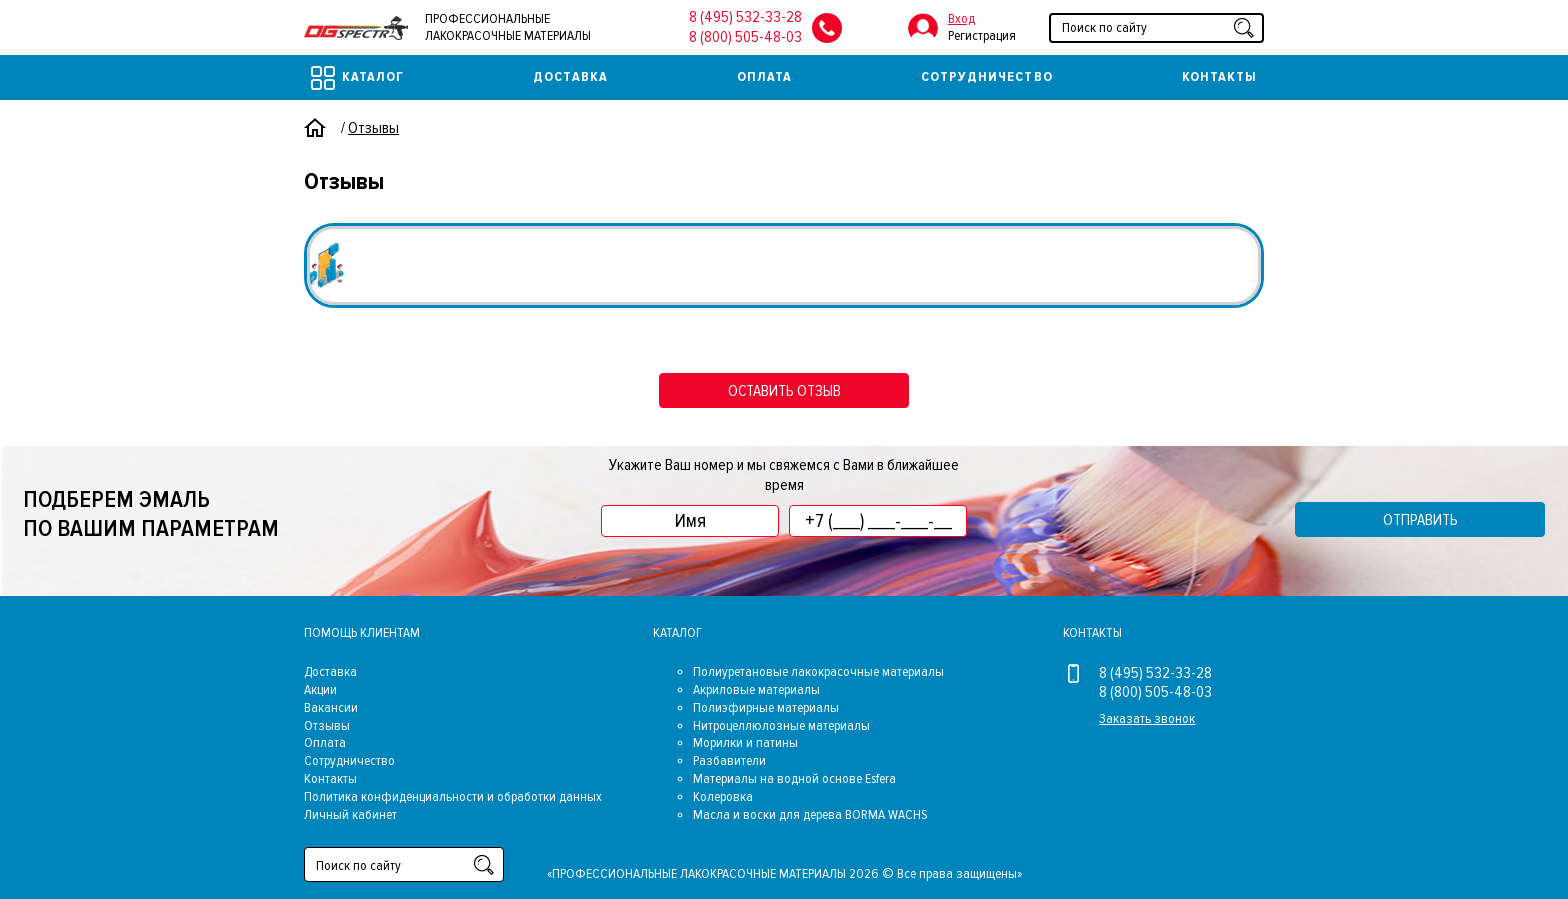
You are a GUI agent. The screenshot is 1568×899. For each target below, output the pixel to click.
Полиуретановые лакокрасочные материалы (818, 671)
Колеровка (723, 796)
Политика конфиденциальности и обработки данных (453, 796)
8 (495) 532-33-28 (745, 17)
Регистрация (982, 35)
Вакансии (331, 707)
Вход (961, 18)
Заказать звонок (1147, 718)
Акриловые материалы (756, 689)
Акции (320, 689)
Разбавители (729, 760)
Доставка (570, 76)
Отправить (1420, 520)
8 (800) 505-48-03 (745, 37)
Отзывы (327, 725)
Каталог (357, 78)
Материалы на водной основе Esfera (794, 778)
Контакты (1219, 76)
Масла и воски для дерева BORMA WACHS (810, 814)
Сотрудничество (987, 76)
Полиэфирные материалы (766, 707)
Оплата (764, 76)
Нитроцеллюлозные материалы (781, 725)
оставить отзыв (784, 391)
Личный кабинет (350, 814)
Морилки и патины (745, 742)
